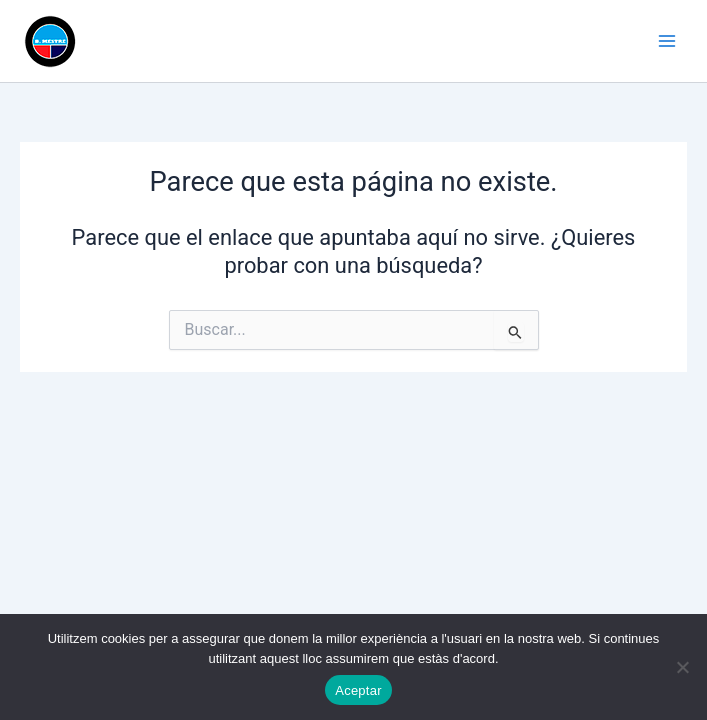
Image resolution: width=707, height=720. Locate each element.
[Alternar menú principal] (667, 41)
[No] (682, 667)
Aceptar (358, 690)
